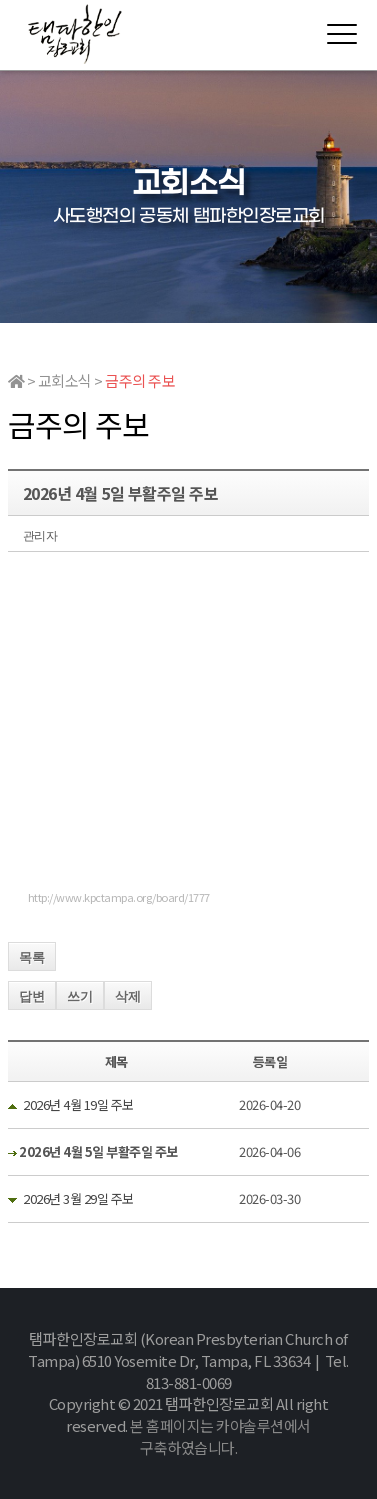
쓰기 (80, 996)
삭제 (128, 996)
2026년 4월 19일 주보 (78, 1104)
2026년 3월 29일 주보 (78, 1198)
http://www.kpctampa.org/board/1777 (119, 897)
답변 (32, 996)
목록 (32, 957)
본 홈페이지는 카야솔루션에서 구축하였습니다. (220, 1436)
